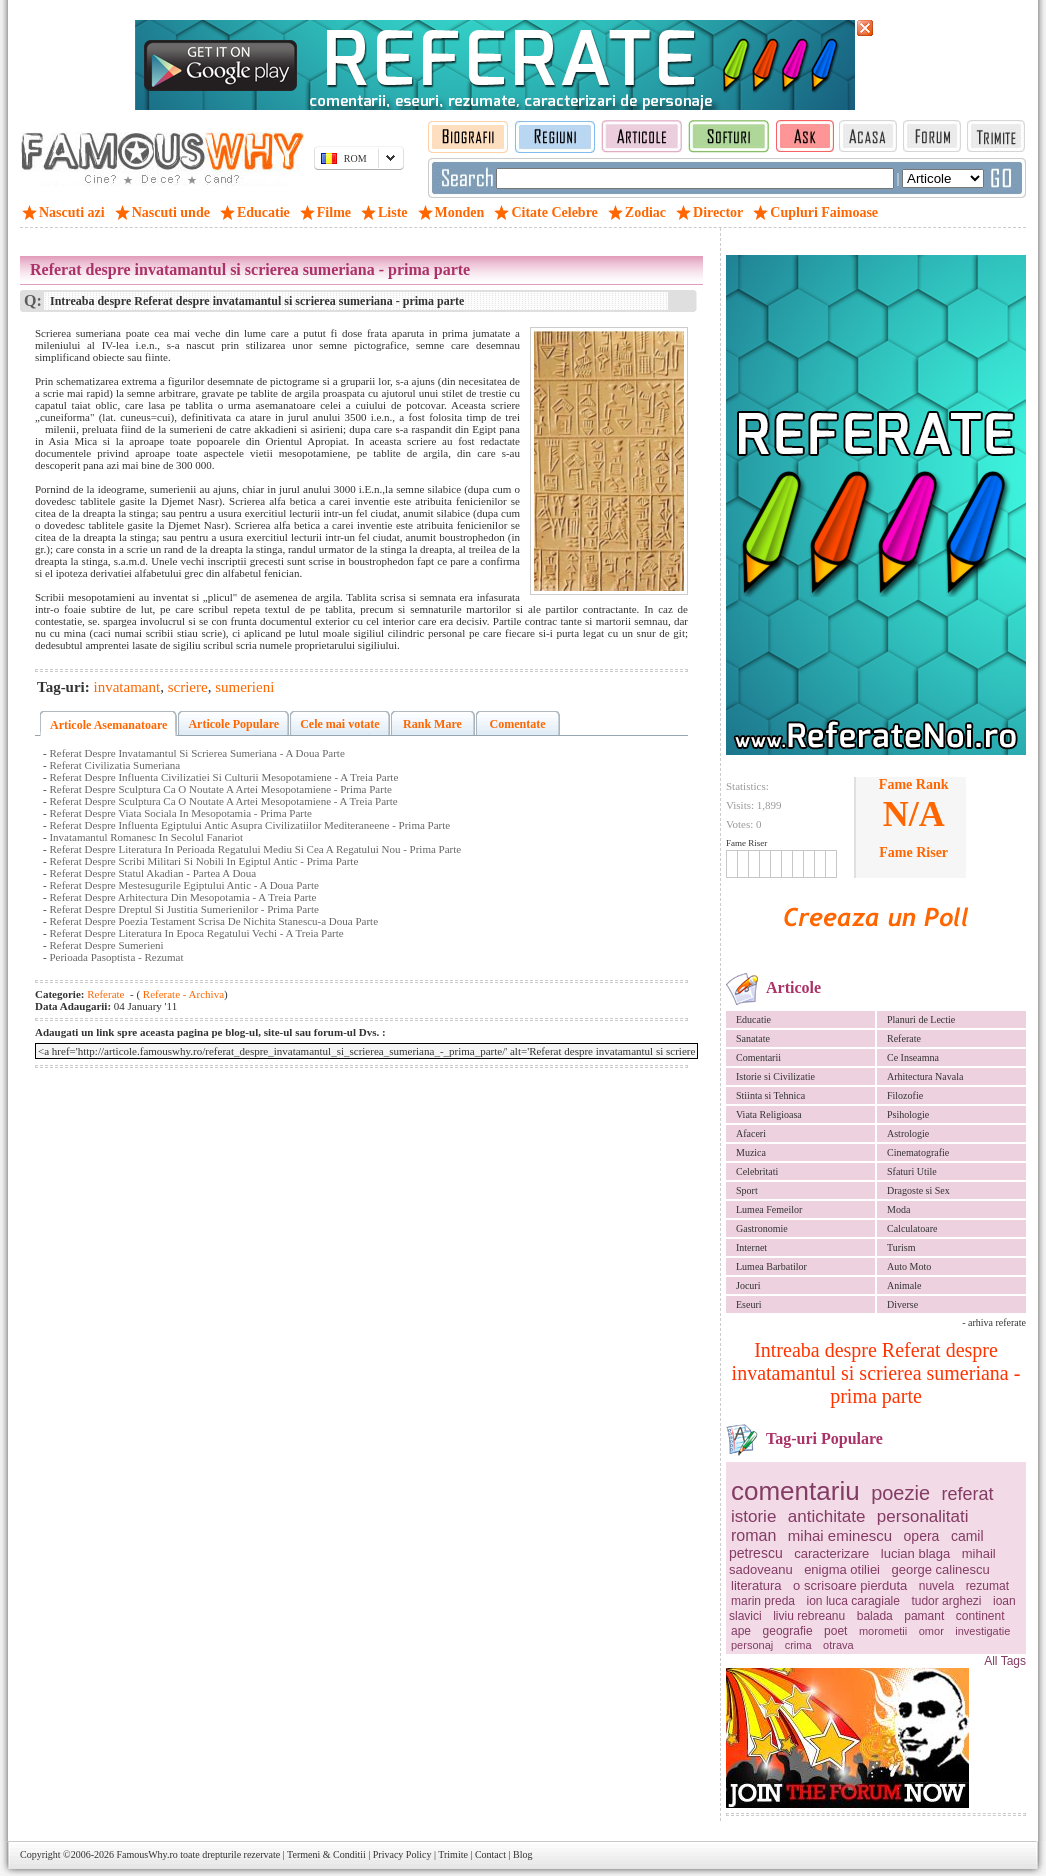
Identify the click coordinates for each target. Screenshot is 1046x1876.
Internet (751, 1247)
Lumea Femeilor (769, 1209)
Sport (747, 1190)
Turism (901, 1247)
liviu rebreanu (809, 1616)
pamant (924, 1616)
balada (875, 1616)
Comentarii (758, 1057)
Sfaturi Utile (912, 1171)
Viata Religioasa (769, 1114)
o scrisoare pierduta (850, 1585)
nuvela (936, 1586)
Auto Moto (909, 1266)
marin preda (763, 1601)
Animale (904, 1285)
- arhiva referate (994, 1322)
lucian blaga (915, 1553)
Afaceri (751, 1133)
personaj (752, 1645)
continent (980, 1616)
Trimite (453, 1854)
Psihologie (908, 1114)
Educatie (753, 1019)
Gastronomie (762, 1228)
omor (931, 1631)
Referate (904, 1038)
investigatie (982, 1631)
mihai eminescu (840, 1535)
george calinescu (941, 1569)
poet (835, 1631)
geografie (788, 1631)
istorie (753, 1516)
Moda (898, 1209)
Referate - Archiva (182, 994)
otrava (838, 1645)
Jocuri (748, 1285)
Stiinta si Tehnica (770, 1095)
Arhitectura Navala (925, 1076)
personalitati (923, 1516)
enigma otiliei (842, 1569)
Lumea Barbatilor (771, 1266)
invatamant (127, 687)
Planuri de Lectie (921, 1019)
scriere (188, 687)
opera (922, 1536)
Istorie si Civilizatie (775, 1076)
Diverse (902, 1304)
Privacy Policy (402, 1854)
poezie (900, 1493)
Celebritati (757, 1171)
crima (798, 1645)
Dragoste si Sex (918, 1190)
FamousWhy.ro (146, 1854)
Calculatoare (912, 1228)
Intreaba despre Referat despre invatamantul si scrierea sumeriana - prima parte (876, 1373)
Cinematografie (918, 1152)
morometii (883, 1631)
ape (741, 1631)
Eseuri (749, 1304)
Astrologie (908, 1133)
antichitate (827, 1516)
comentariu (795, 1491)
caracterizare (831, 1553)
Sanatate (753, 1038)
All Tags (1005, 1661)
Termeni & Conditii (326, 1854)
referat (968, 1494)
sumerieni (244, 687)
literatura (756, 1585)
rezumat (987, 1586)
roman (753, 1535)
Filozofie (905, 1095)
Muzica (751, 1152)
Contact (490, 1854)
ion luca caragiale (853, 1601)
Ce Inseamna (913, 1057)
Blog (522, 1854)
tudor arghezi (946, 1601)
